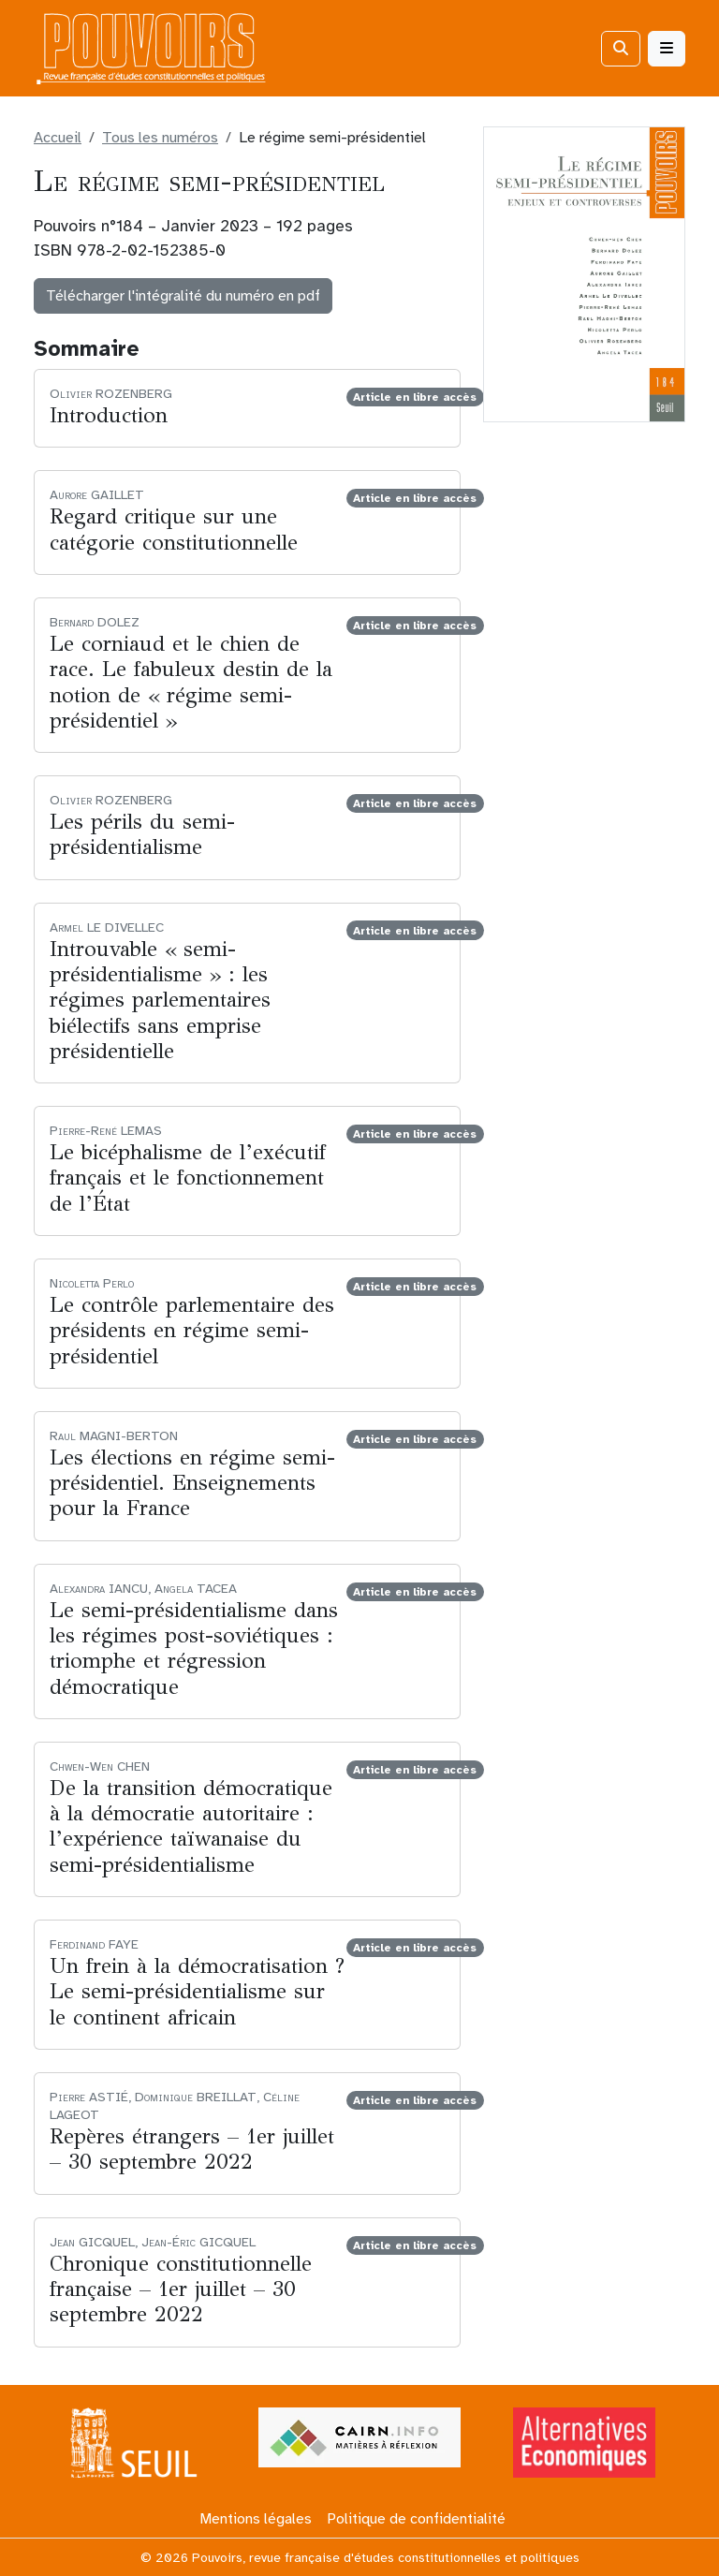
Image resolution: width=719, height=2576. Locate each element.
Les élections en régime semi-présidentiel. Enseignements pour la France (192, 1483)
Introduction (109, 415)
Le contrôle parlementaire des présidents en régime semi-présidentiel (192, 1330)
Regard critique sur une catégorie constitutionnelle (174, 529)
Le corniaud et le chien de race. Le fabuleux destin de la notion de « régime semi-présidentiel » (191, 682)
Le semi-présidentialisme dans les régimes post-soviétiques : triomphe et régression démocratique (194, 1648)
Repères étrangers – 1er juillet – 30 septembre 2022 (192, 2149)
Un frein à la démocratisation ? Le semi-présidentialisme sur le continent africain (197, 1991)
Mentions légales (255, 2519)
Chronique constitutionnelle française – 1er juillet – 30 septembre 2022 (181, 2289)
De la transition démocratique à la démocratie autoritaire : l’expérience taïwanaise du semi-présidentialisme (191, 1826)
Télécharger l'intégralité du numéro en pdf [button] (183, 296)
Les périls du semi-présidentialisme (142, 834)
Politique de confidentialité (416, 2519)
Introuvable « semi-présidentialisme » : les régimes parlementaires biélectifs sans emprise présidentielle (160, 1000)
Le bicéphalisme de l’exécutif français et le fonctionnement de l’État (188, 1177)
